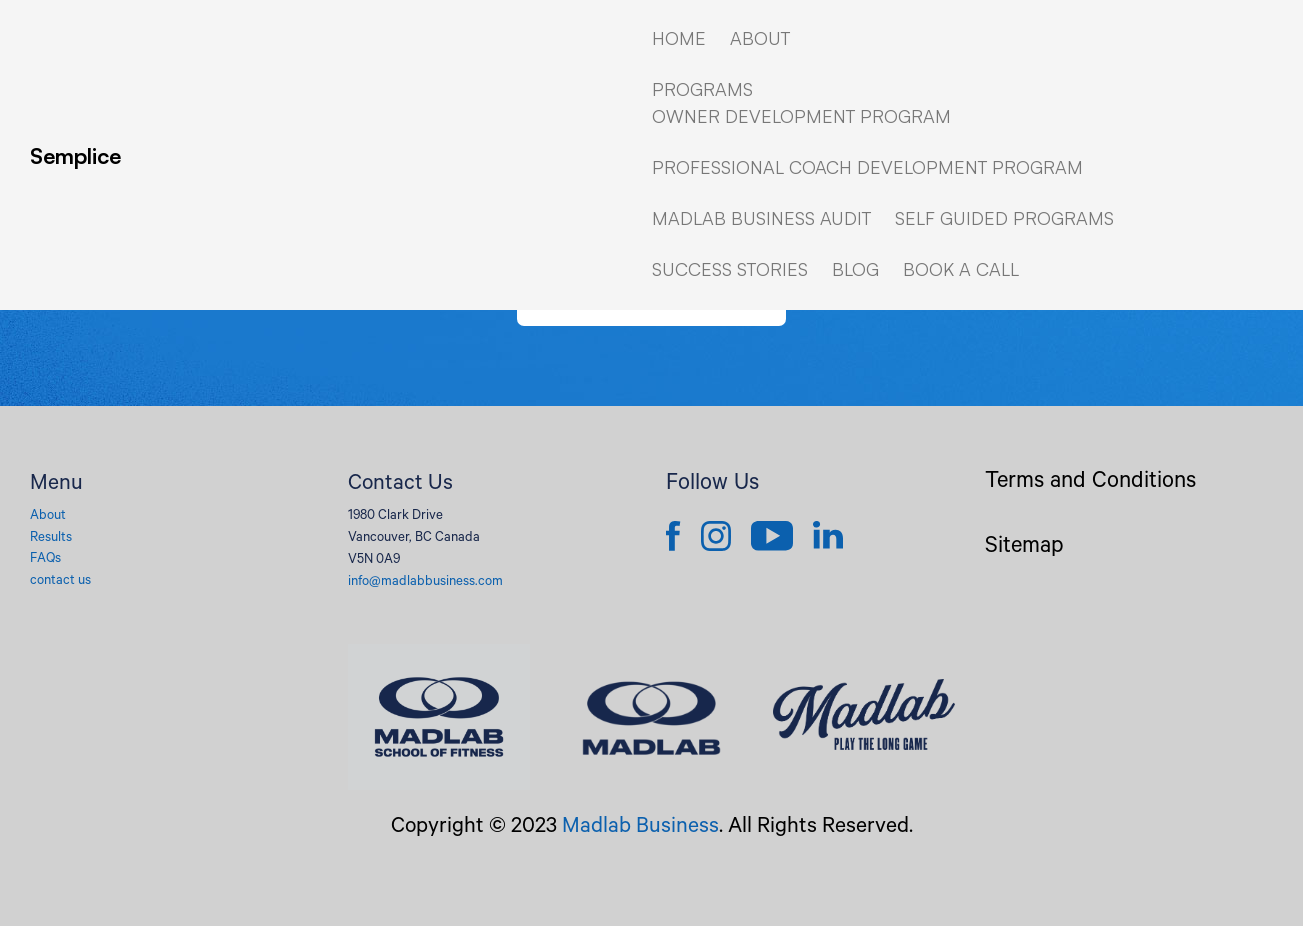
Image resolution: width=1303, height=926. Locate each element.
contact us (60, 581)
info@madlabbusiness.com (425, 582)
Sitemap (1024, 548)
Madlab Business (640, 828)
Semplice (75, 155)
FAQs (45, 559)
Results (51, 538)
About (48, 516)
